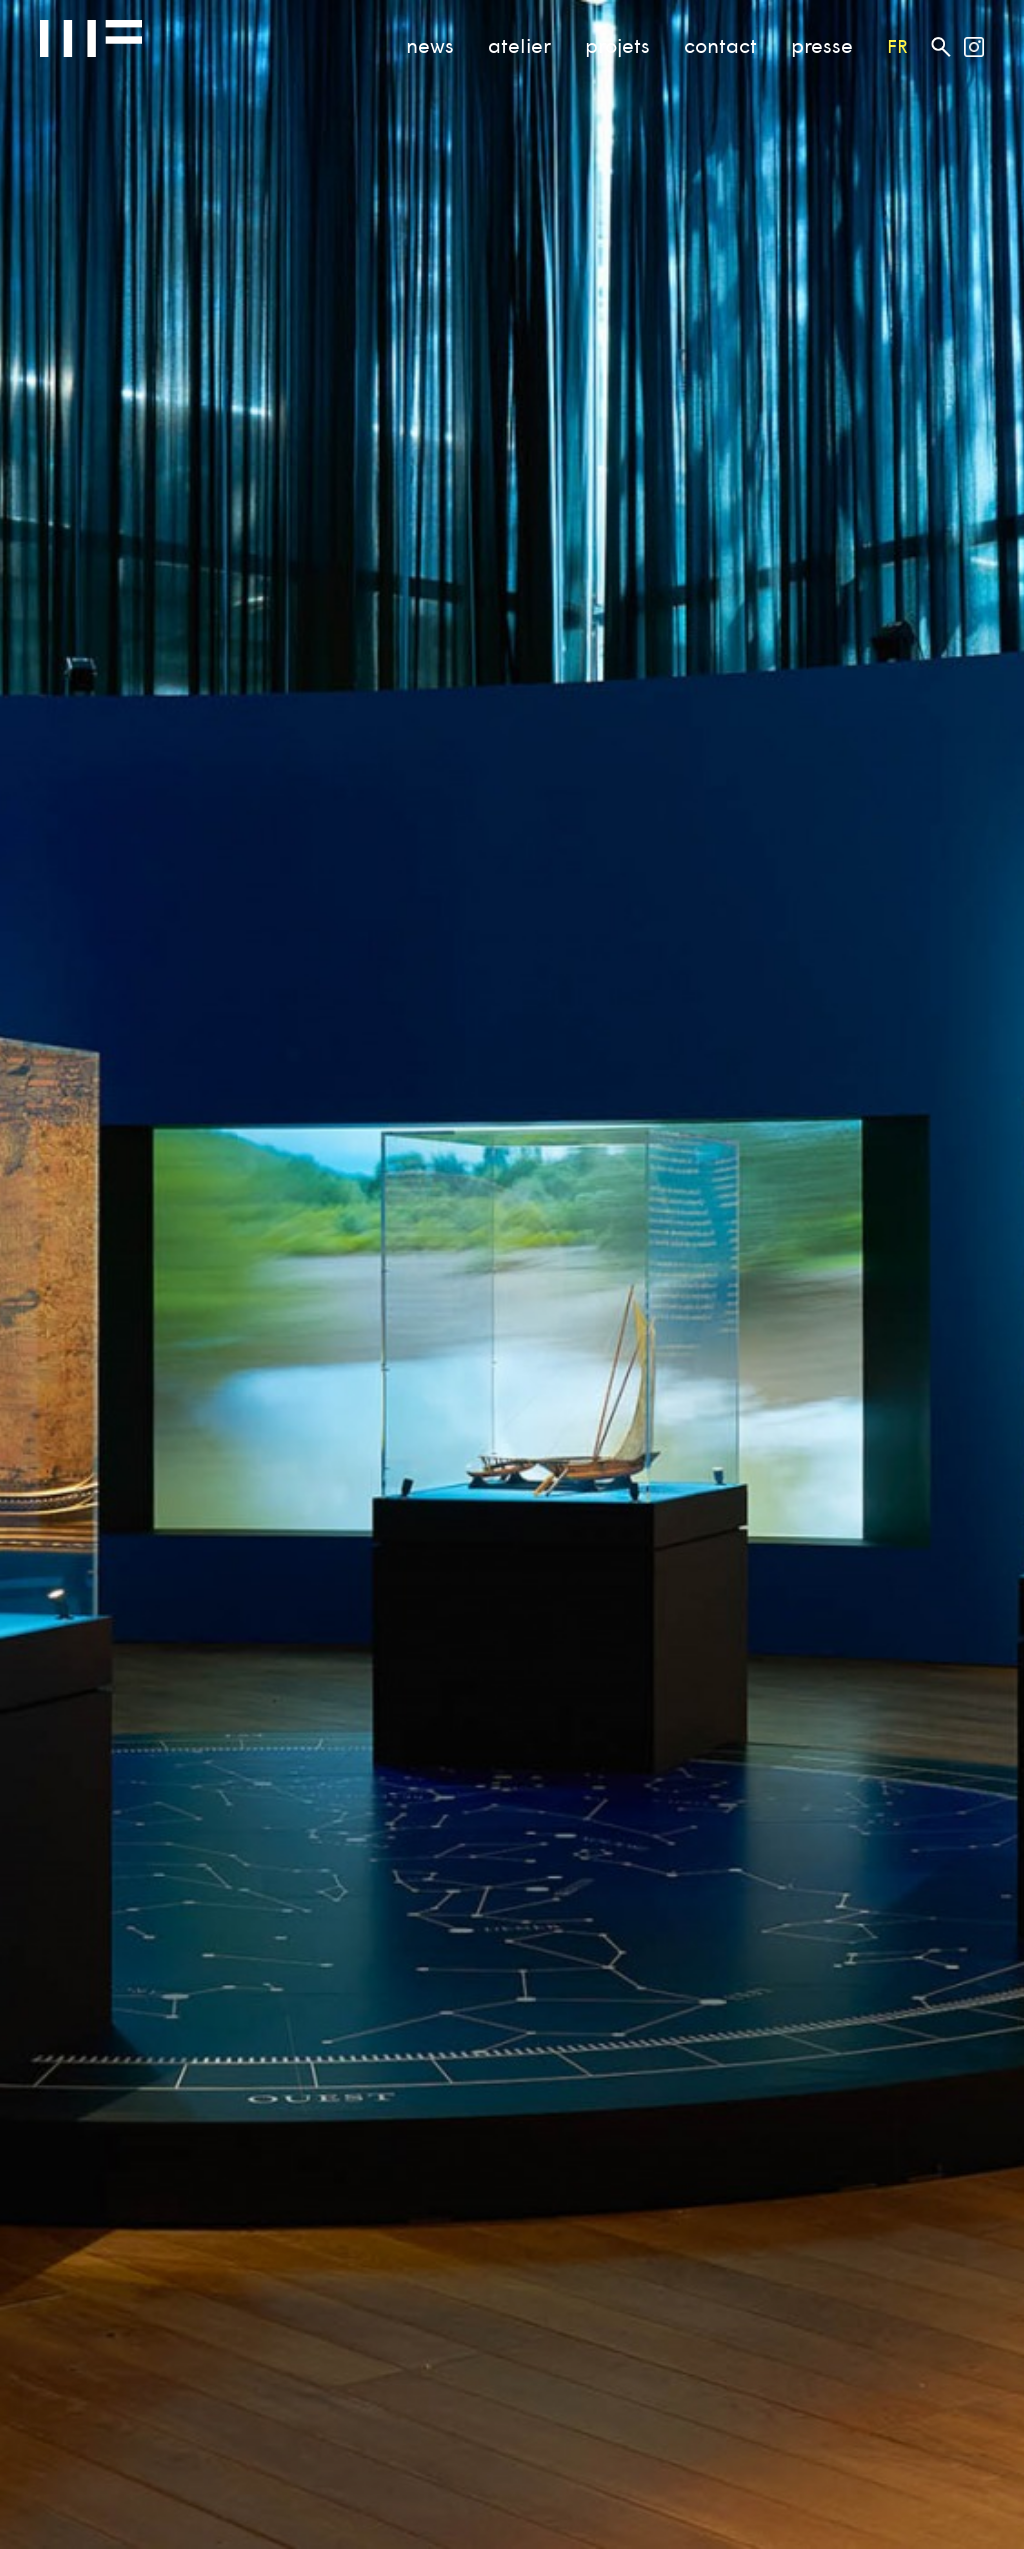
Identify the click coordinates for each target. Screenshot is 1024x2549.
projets (617, 45)
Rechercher (941, 46)
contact (720, 45)
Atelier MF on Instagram (974, 47)
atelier (519, 45)
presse (822, 45)
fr (897, 46)
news (430, 45)
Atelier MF (91, 38)
